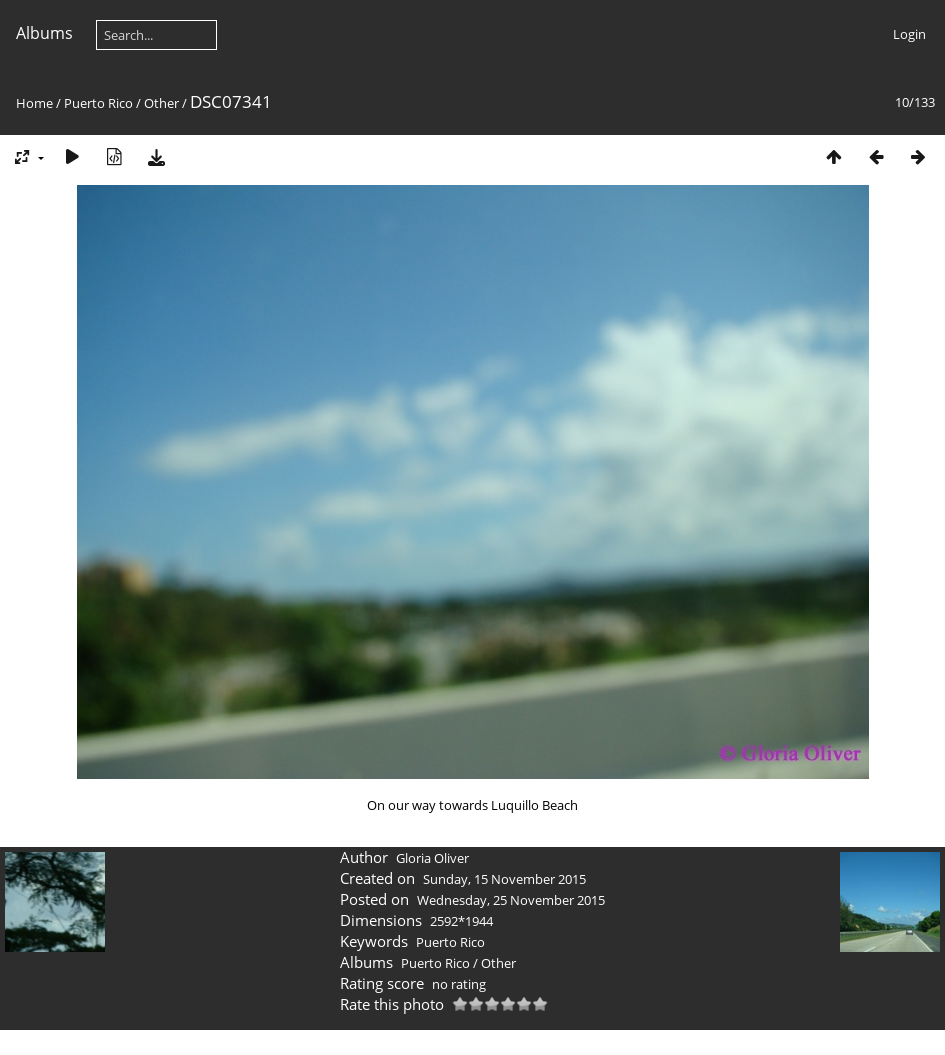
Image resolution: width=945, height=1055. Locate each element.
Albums (44, 33)
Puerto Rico (98, 103)
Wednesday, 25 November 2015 (511, 900)
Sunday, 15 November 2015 (504, 879)
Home (34, 103)
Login (909, 34)
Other (161, 103)
